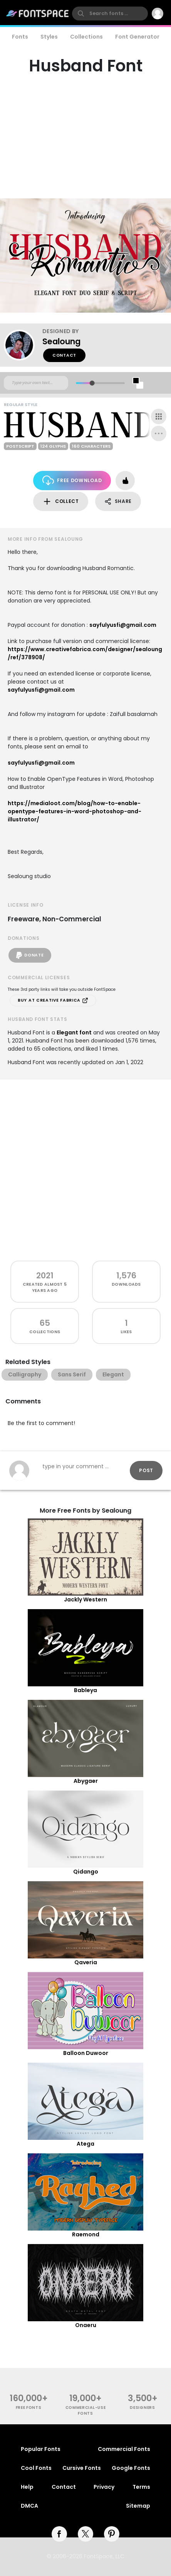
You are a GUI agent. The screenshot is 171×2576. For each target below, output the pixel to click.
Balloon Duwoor (85, 2053)
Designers (142, 2407)
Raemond (85, 2234)
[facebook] (59, 2534)
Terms (141, 2487)
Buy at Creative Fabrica (53, 1000)
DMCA (29, 2506)
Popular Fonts (40, 2449)
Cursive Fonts (81, 2468)
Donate (30, 955)
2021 (45, 1275)
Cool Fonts (36, 2468)
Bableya (85, 1690)
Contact (64, 355)
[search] (110, 13)
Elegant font (74, 1032)
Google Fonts (131, 2468)
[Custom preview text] (36, 383)
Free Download (72, 480)
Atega (85, 2144)
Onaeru (85, 2325)
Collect (60, 501)
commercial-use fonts (85, 2410)
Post (146, 1470)
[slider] (92, 383)
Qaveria (85, 1962)
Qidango (85, 1871)
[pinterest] (111, 2534)
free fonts (29, 2407)
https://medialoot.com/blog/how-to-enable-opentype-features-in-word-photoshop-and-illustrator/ (74, 811)
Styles (49, 37)
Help (27, 2487)
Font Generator (137, 37)
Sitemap (138, 2506)
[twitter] (85, 2534)
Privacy (104, 2487)
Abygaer (86, 1781)
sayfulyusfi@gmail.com (122, 625)
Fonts (20, 37)
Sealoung (61, 341)
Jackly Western (85, 1599)
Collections (86, 37)
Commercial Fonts (124, 2449)
